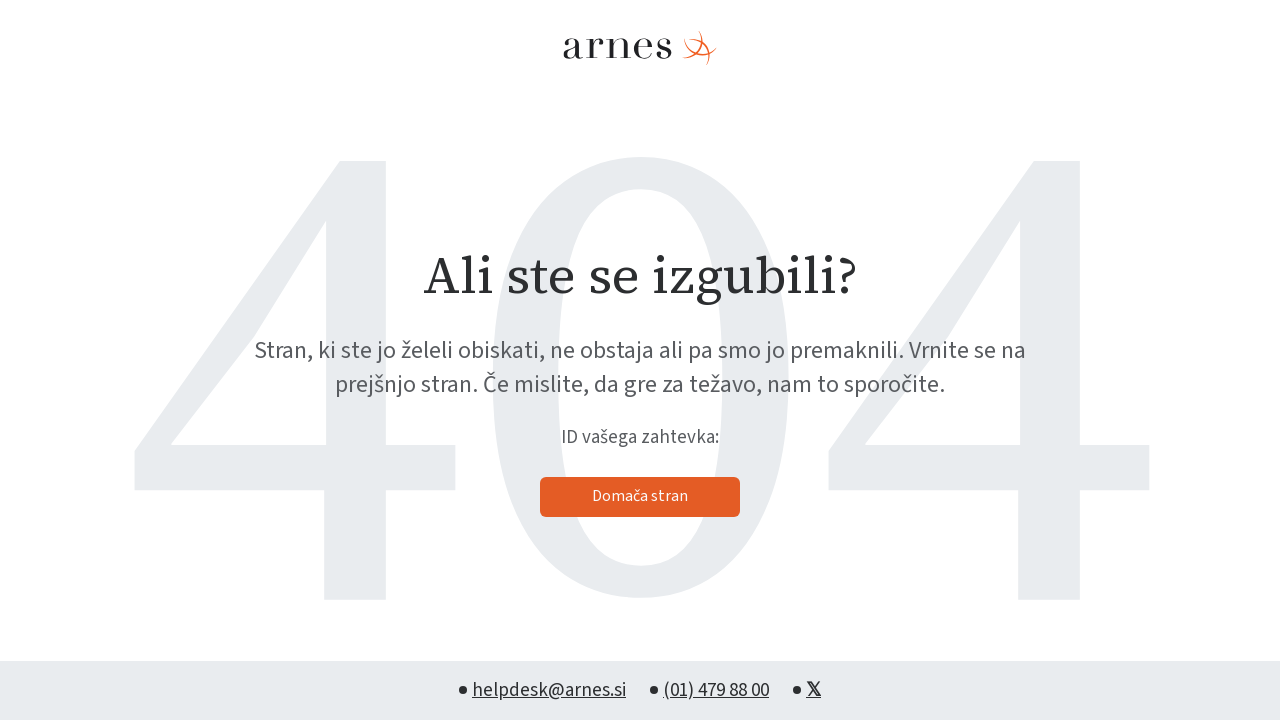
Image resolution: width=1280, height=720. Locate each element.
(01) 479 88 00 (716, 690)
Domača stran (640, 496)
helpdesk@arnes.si (549, 690)
